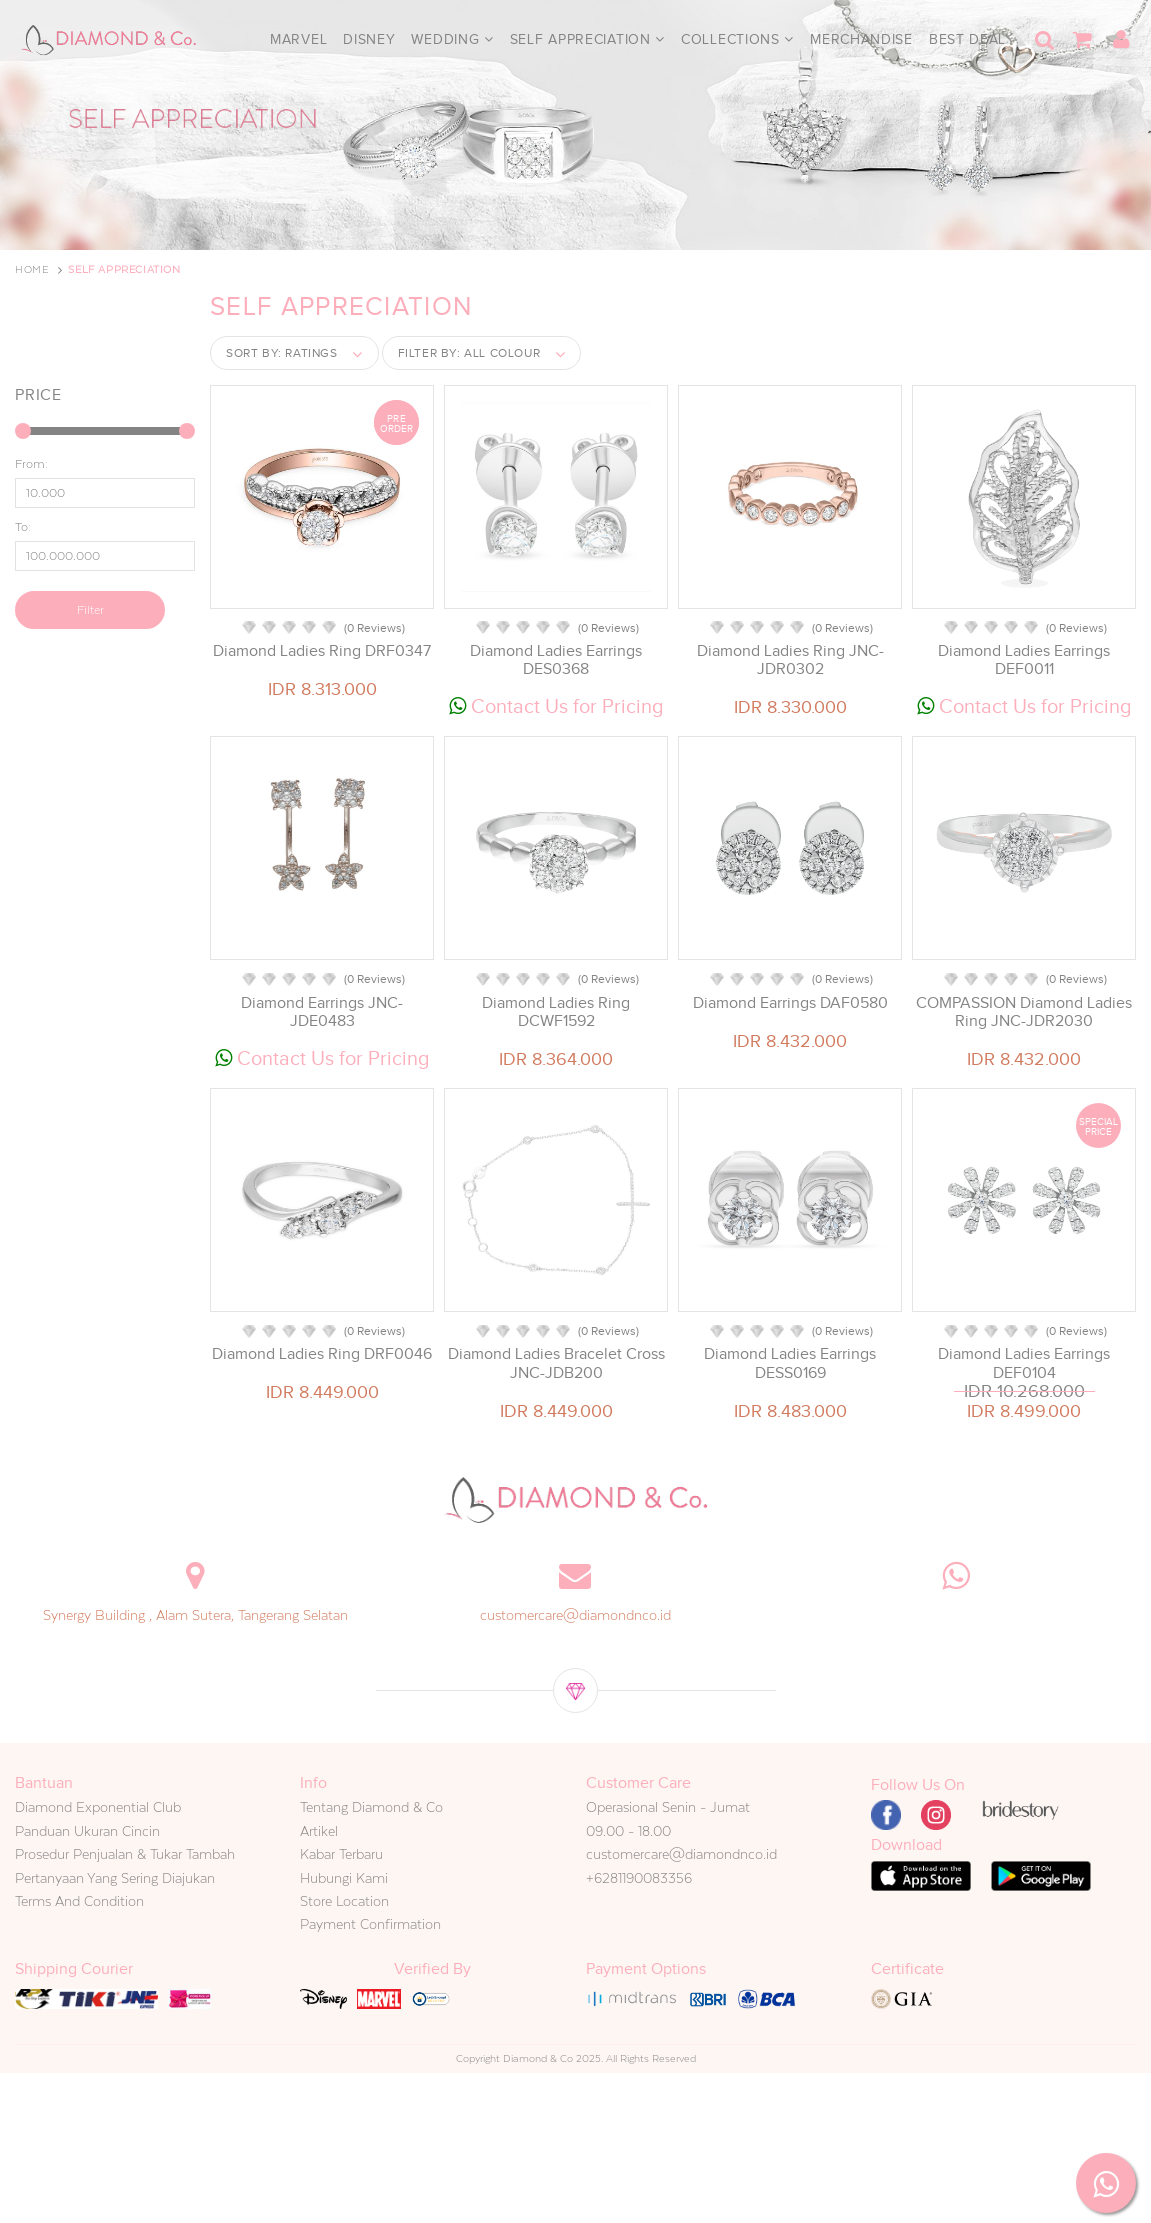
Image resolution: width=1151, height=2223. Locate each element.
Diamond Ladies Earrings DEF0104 (1024, 1363)
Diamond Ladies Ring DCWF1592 (556, 1012)
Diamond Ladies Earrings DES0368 (556, 660)
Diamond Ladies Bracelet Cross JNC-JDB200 (556, 1363)
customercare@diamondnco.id (575, 1615)
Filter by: (469, 353)
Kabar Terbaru (341, 1854)
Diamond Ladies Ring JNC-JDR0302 (790, 660)
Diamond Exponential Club (98, 1807)
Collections (737, 39)
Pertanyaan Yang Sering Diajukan (115, 1878)
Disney (369, 39)
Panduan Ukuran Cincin (87, 1831)
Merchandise (861, 39)
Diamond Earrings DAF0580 (790, 1003)
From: (31, 464)
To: (23, 527)
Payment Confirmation (370, 1924)
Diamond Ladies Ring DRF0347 (322, 651)
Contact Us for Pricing (556, 706)
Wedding (452, 39)
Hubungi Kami (344, 1878)
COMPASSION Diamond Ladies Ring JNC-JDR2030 (1024, 1012)
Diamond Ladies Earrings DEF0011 (1024, 660)
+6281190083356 (639, 1878)
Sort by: (282, 353)
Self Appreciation (587, 39)
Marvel (298, 39)
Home (31, 269)
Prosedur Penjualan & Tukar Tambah (125, 1854)
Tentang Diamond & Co (371, 1807)
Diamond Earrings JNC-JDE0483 (322, 1012)
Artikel (319, 1831)
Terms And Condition (79, 1901)
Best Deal (967, 39)
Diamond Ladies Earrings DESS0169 (790, 1363)
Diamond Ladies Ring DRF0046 (322, 1354)
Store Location (344, 1901)
